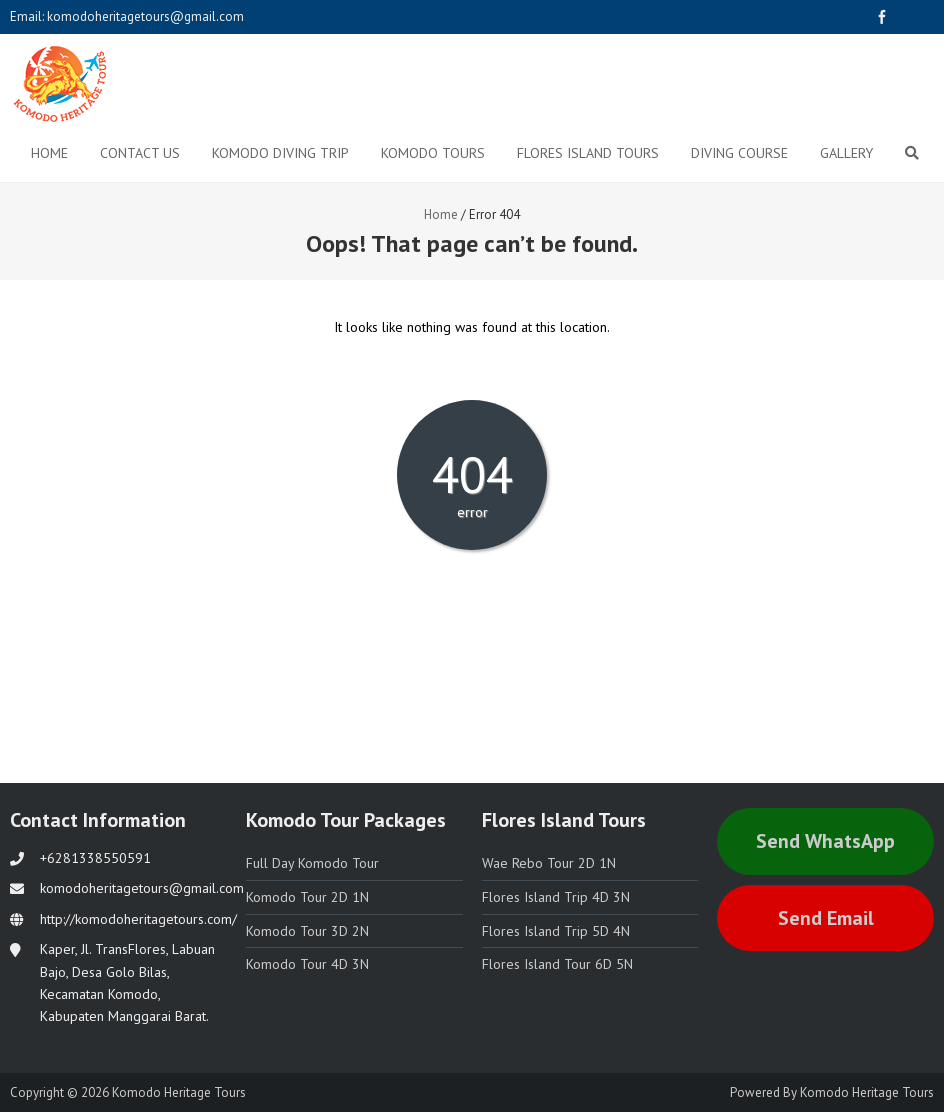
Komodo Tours (433, 153)
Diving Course (739, 153)
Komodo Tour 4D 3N (307, 964)
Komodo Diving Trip (280, 153)
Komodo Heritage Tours (867, 1092)
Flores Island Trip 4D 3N (556, 897)
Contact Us (140, 153)
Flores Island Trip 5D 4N (556, 931)
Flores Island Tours (588, 153)
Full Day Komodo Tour (312, 863)
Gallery (846, 153)
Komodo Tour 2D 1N (307, 897)
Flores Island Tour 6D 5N (557, 964)
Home (49, 153)
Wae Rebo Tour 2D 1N (549, 863)
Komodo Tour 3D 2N (307, 931)
